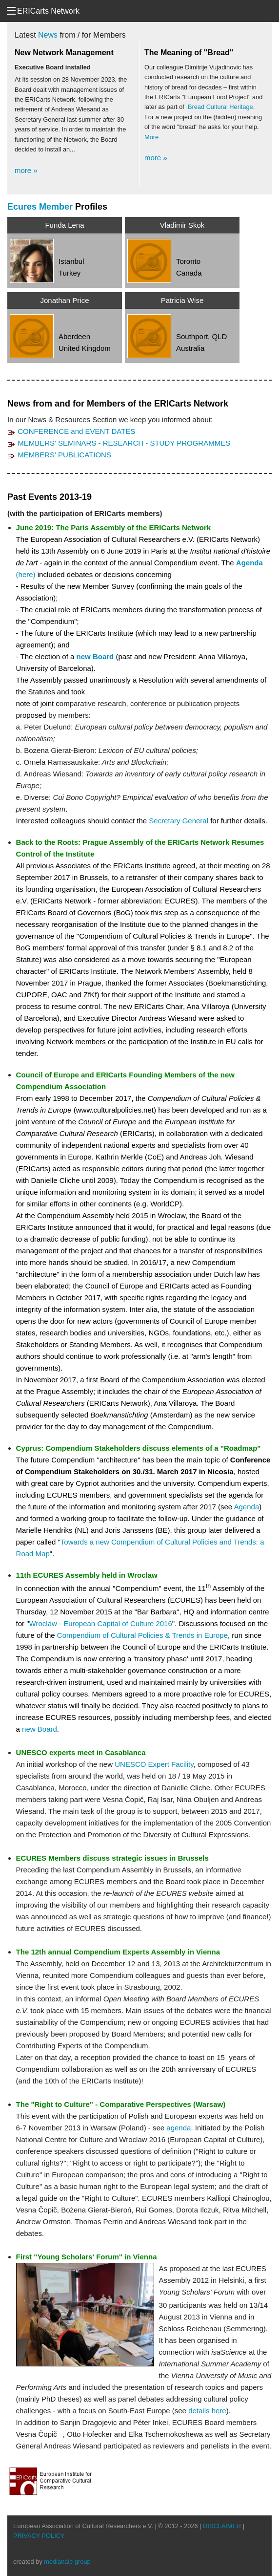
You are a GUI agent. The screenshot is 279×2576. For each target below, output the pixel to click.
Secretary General (178, 820)
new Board (95, 656)
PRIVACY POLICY (39, 2535)
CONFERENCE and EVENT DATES (76, 431)
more (26, 171)
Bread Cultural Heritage (220, 106)
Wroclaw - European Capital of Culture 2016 (100, 1623)
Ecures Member (40, 206)
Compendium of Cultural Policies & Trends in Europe (142, 1635)
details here (207, 2410)
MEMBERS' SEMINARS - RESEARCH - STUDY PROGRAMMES (124, 442)
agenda (178, 2127)
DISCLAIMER (222, 2525)
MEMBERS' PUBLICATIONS (64, 454)
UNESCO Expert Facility (154, 1764)
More (151, 137)
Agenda (246, 1506)
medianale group (67, 2561)
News (48, 35)
